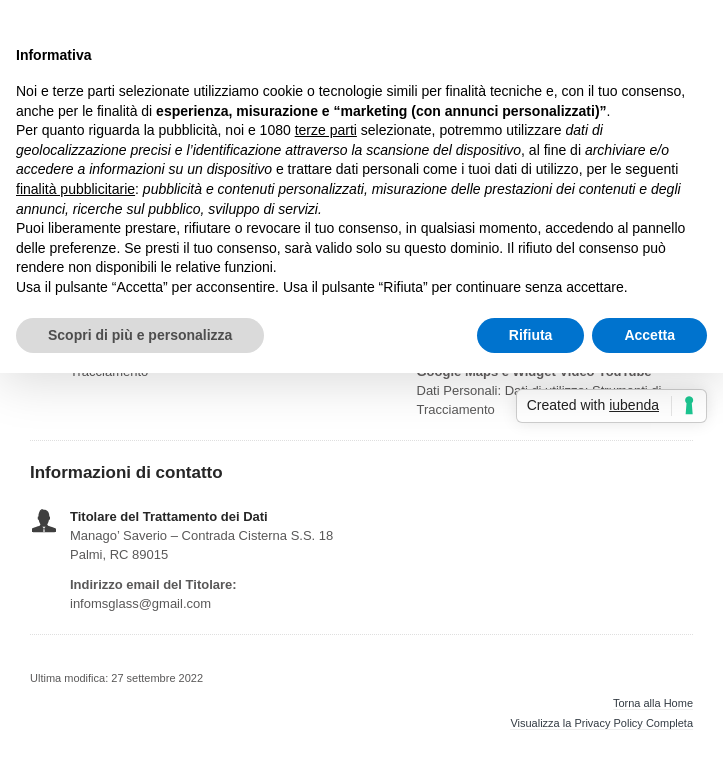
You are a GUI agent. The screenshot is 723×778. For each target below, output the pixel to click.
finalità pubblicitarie (75, 189)
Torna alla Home (653, 703)
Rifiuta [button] (531, 335)
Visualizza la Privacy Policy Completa (601, 723)
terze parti (326, 130)
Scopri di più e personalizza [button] (140, 335)
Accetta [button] (649, 335)
